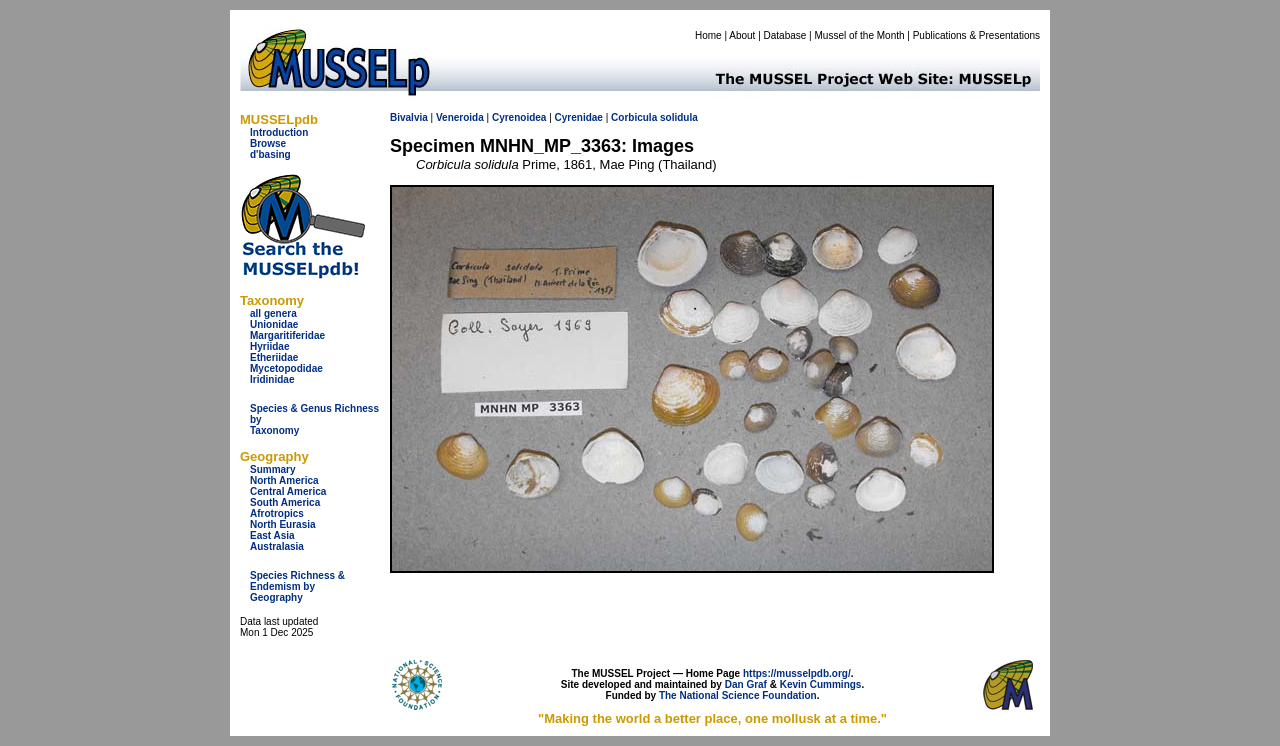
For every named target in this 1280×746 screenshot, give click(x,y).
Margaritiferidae (287, 335)
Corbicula (634, 117)
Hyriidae (269, 346)
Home (708, 35)
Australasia (277, 546)
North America (284, 480)
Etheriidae (274, 357)
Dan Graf (746, 684)
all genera (273, 313)
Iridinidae (272, 379)
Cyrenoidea (519, 117)
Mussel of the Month (860, 35)
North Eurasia (283, 524)
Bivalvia (409, 117)
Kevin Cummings (821, 684)
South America (285, 502)
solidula (679, 117)
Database (785, 35)
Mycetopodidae (286, 368)
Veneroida (460, 117)
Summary (273, 469)
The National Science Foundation (738, 695)
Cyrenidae (579, 117)
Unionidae (274, 324)
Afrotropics (277, 513)
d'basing (270, 154)
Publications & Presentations (976, 35)
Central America (288, 491)
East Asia (272, 535)
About (742, 35)
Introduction (279, 132)
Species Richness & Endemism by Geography (297, 586)
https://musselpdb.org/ (797, 673)
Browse (268, 143)
